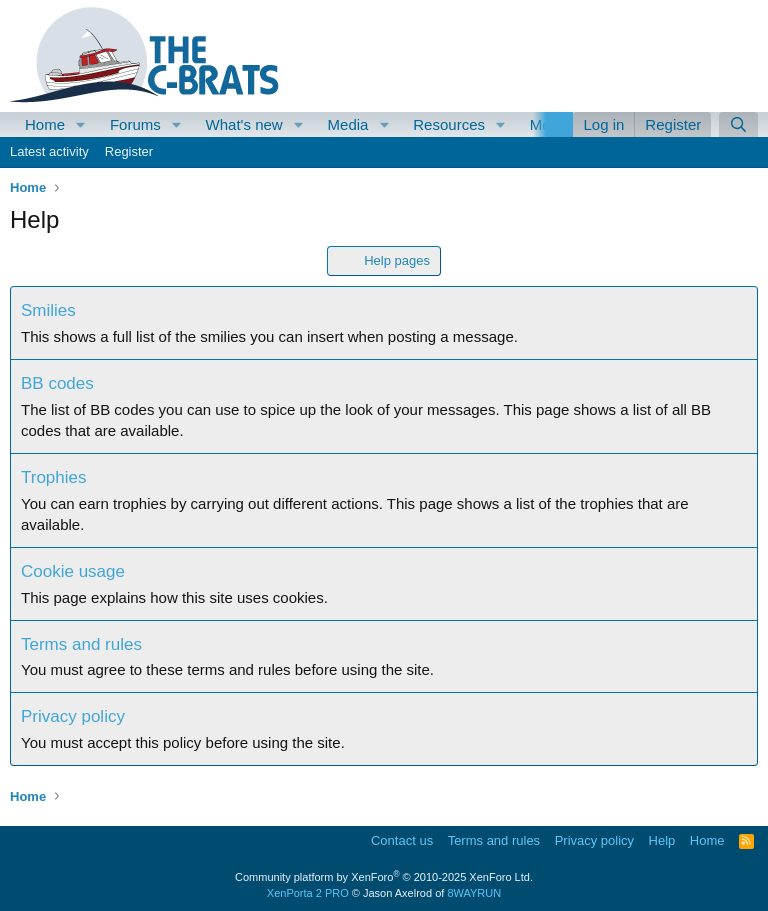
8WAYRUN (474, 893)
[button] (81, 124)
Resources (449, 124)
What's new (244, 124)
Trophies (54, 477)
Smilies (48, 310)
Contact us (402, 840)
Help (662, 840)
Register (129, 151)
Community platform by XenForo (384, 877)
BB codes (57, 383)
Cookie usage (73, 571)
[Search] (738, 124)
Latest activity (49, 151)
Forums (135, 124)
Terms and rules (81, 644)
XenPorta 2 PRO (308, 893)
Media (348, 124)
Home (45, 124)
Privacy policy (73, 716)
